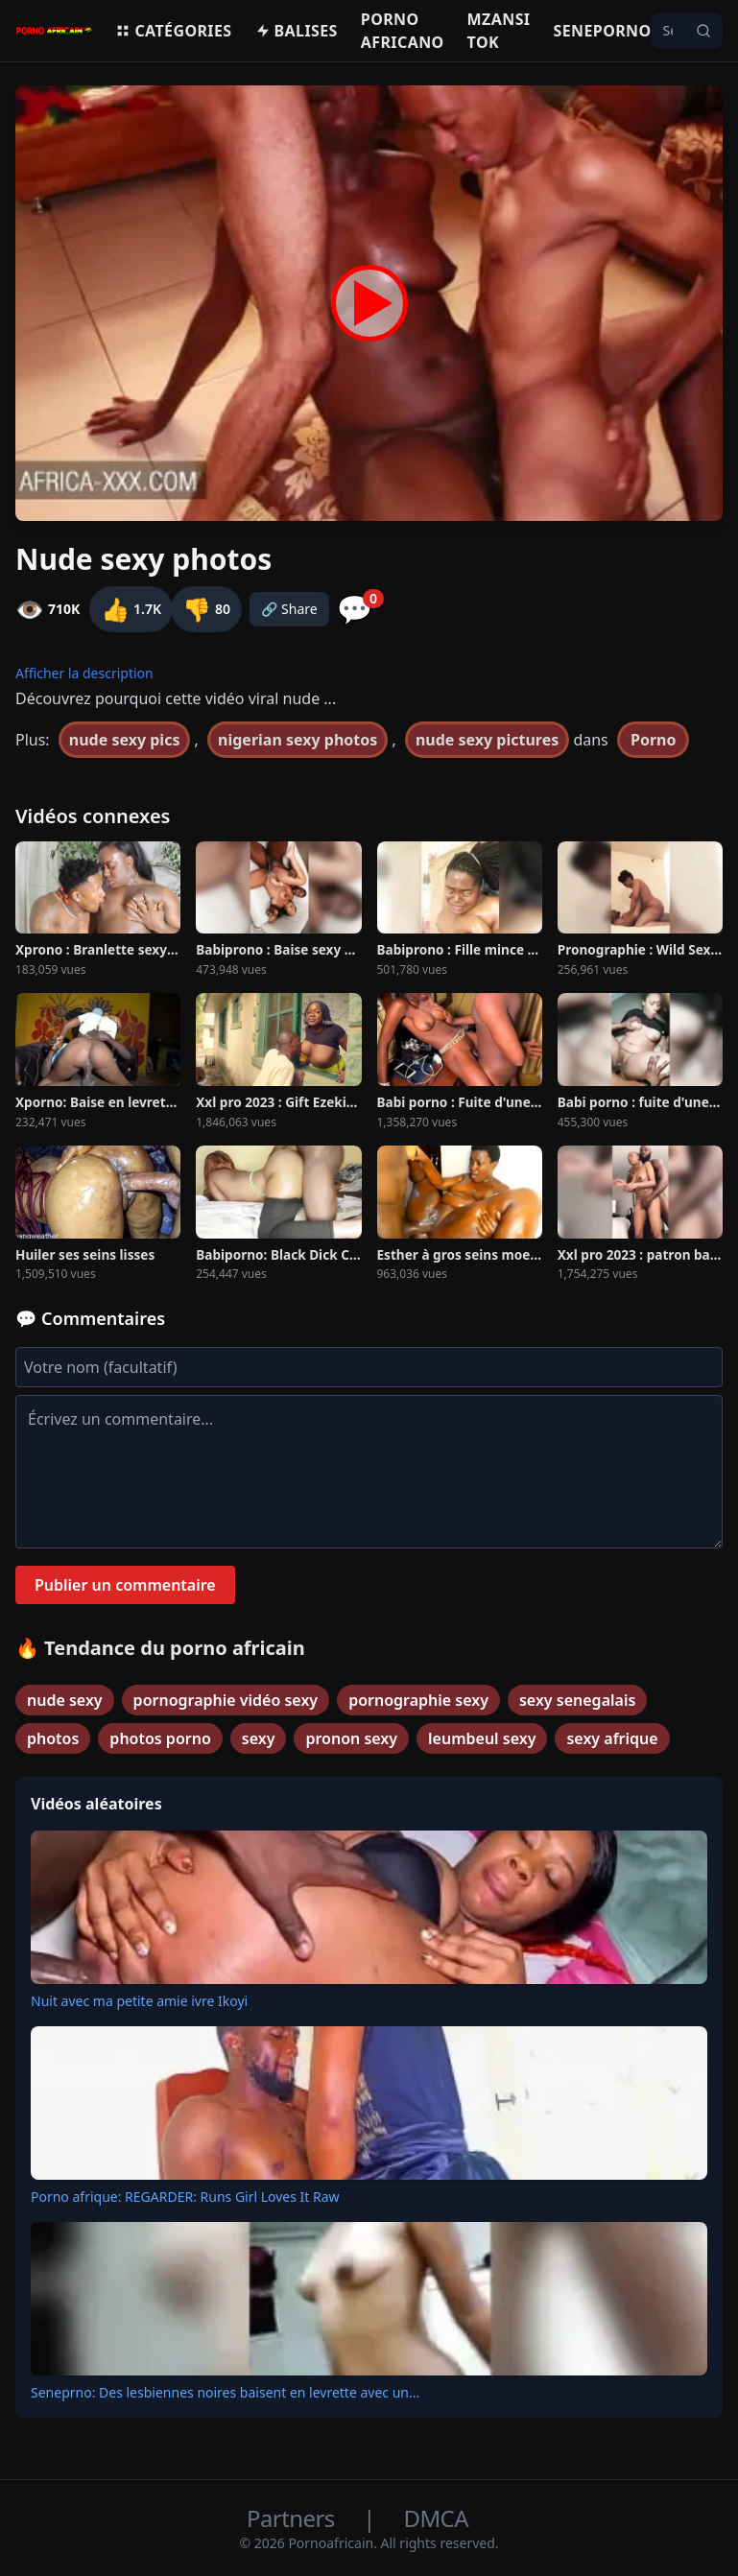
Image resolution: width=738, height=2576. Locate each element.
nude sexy (65, 1700)
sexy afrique (611, 1738)
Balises (296, 30)
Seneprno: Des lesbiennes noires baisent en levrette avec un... (225, 2392)
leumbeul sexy (482, 1738)
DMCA (436, 2518)
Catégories (173, 30)
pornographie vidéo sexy (226, 1700)
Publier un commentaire (125, 1584)
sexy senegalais (577, 1700)
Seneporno (602, 30)
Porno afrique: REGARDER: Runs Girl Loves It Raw (185, 2196)
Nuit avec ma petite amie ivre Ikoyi (139, 2001)
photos (53, 1738)
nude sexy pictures (487, 739)
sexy (258, 1738)
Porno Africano (402, 31)
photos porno (159, 1738)
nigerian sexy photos (297, 739)
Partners (293, 2518)
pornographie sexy (418, 1700)
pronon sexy (351, 1738)
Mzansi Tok (499, 31)
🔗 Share (289, 609)
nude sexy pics (124, 739)
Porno (654, 739)
